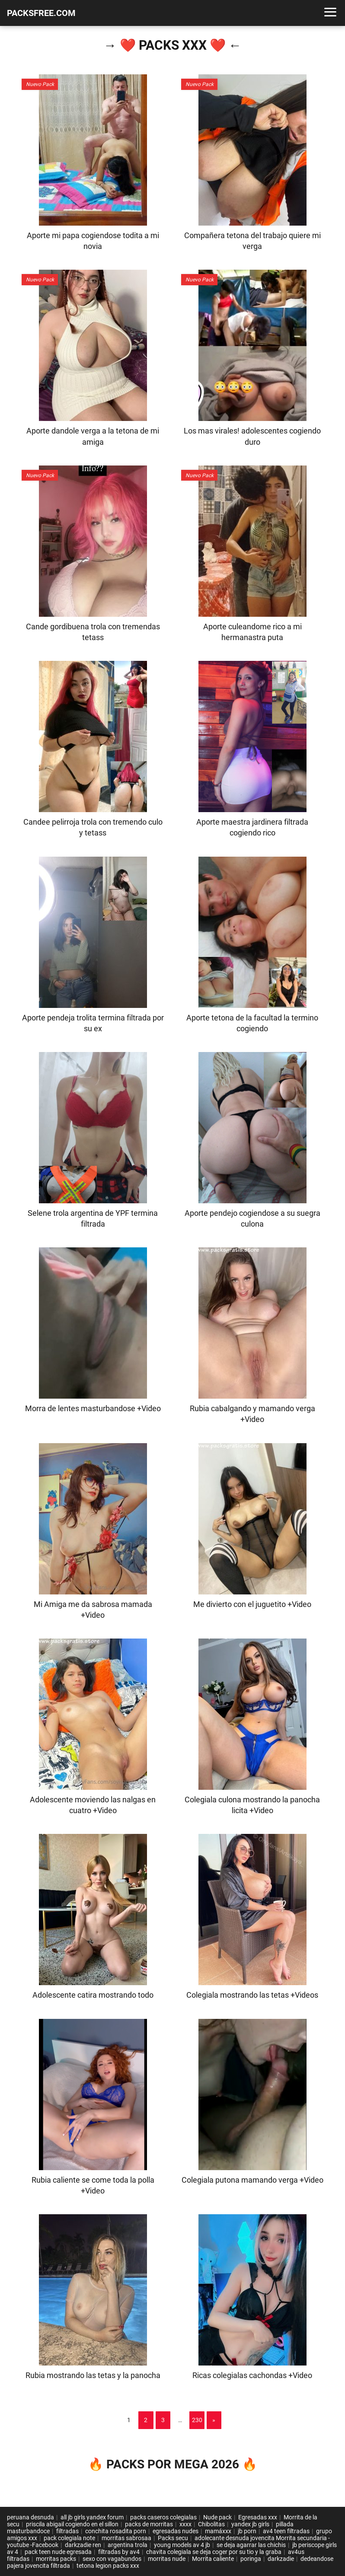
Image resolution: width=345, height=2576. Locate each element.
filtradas (67, 2531)
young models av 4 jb (182, 2544)
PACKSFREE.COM (41, 13)
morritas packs (56, 2558)
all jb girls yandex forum (92, 2517)
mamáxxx (218, 2531)
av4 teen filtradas (286, 2531)
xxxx (185, 2524)
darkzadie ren (83, 2544)
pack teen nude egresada (58, 2551)
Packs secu (173, 2538)
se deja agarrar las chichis (251, 2544)
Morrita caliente (213, 2558)
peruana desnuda (30, 2517)
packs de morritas (149, 2524)
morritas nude (166, 2558)
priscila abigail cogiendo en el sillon (72, 2524)
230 (197, 2420)
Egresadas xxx (257, 2517)
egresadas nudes (175, 2531)
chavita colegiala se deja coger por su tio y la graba (213, 2551)
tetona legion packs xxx (108, 2565)
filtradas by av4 (119, 2551)
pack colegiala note (69, 2538)
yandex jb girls (250, 2524)
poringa (250, 2558)
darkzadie (281, 2558)
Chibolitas (211, 2524)
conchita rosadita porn (115, 2531)
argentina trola (127, 2544)
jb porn (247, 2531)
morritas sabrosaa (126, 2538)
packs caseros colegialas (163, 2517)
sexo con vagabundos (112, 2558)
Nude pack (217, 2517)
